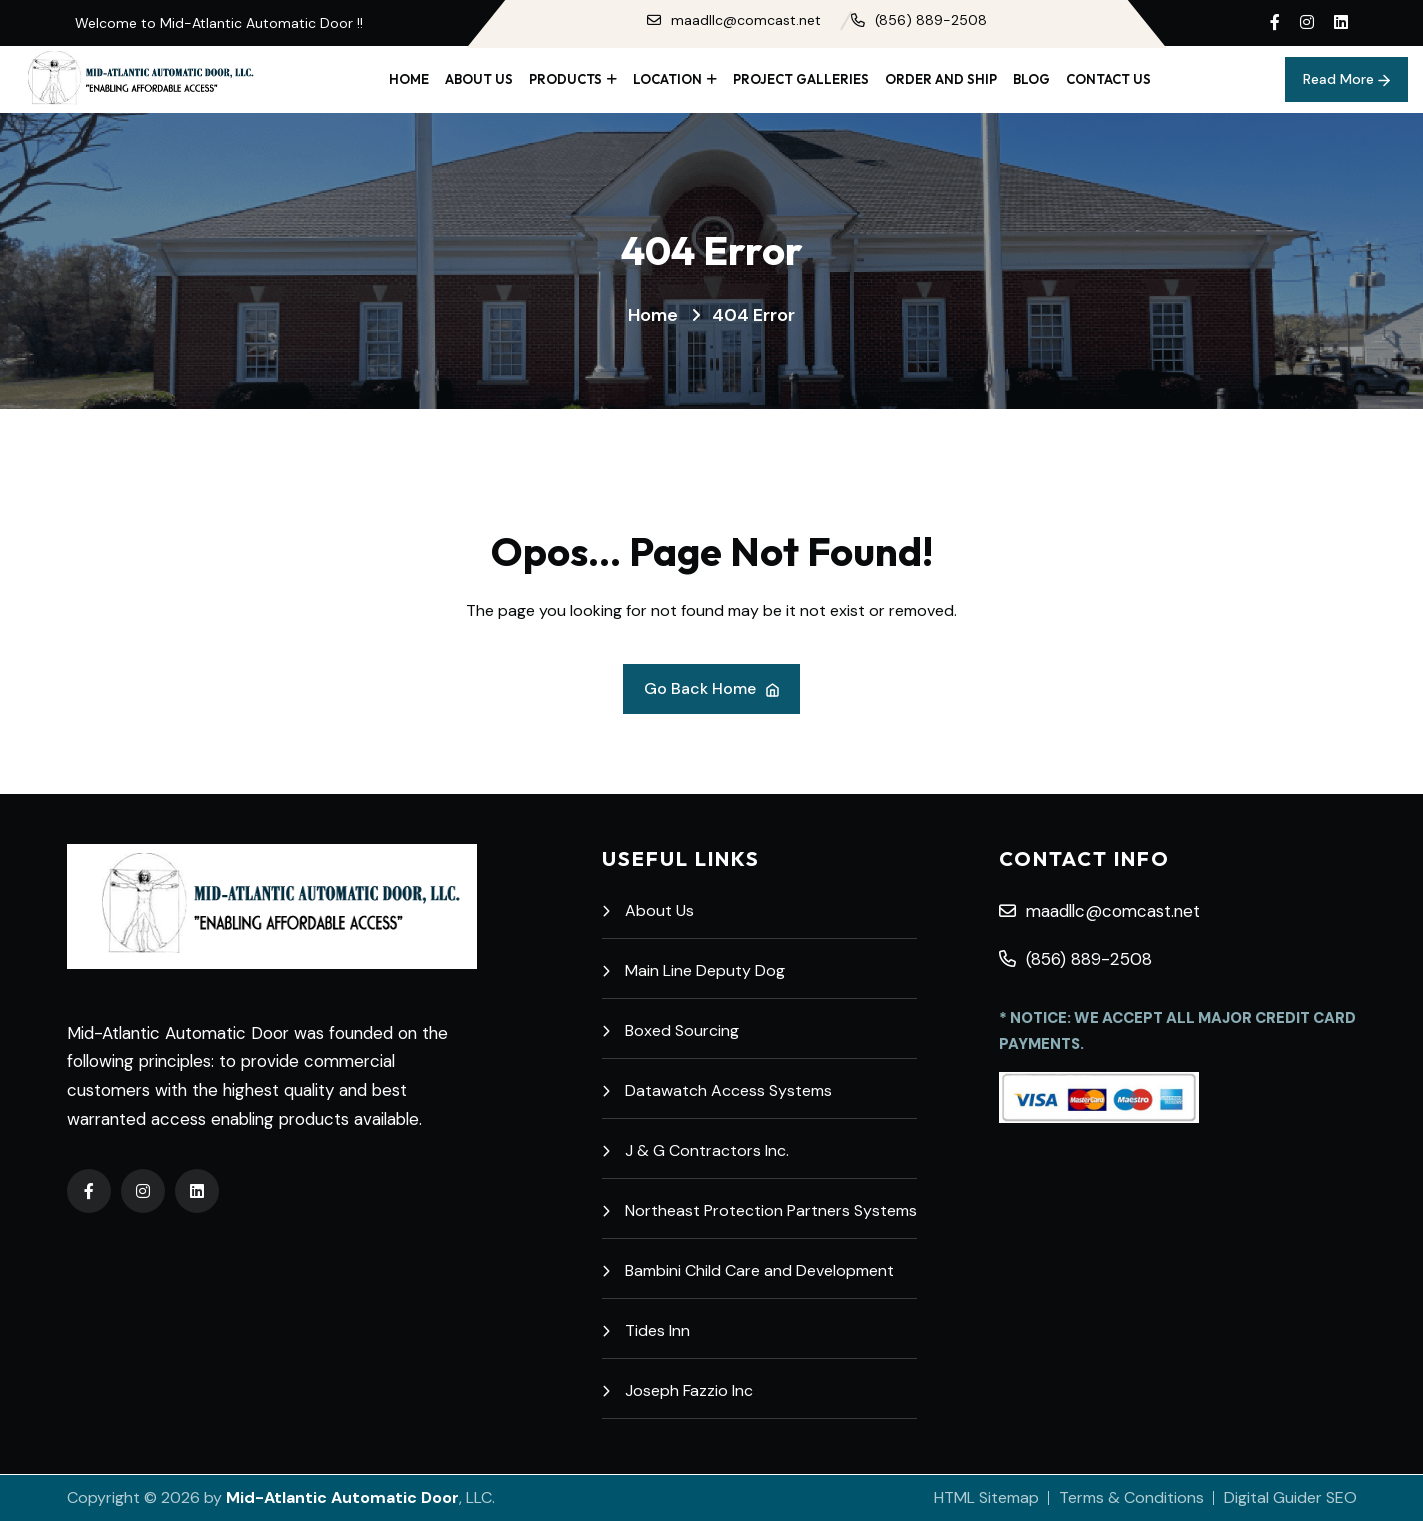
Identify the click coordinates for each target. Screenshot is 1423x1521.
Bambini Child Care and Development (748, 1270)
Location (667, 79)
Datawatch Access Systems (717, 1090)
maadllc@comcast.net (734, 20)
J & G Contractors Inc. (695, 1150)
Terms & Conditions (1131, 1497)
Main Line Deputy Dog (693, 970)
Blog (1031, 79)
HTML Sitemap (986, 1497)
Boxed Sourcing (670, 1030)
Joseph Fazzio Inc (677, 1390)
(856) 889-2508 (919, 20)
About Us (479, 79)
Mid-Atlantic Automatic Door (342, 1497)
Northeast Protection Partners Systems (759, 1210)
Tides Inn (646, 1330)
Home (409, 79)
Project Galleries (801, 79)
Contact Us (1108, 79)
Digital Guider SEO (1290, 1497)
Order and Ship (941, 79)
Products (565, 79)
